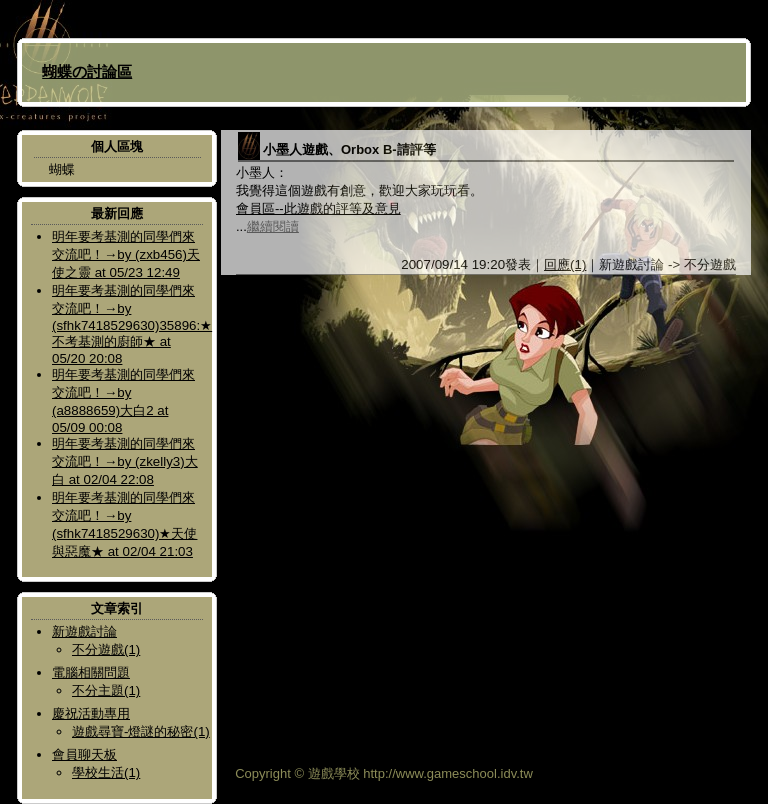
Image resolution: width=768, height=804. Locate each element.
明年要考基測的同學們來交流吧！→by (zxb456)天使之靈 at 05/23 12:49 (126, 254)
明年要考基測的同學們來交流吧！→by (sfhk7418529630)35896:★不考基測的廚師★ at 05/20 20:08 (132, 324)
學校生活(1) (106, 772)
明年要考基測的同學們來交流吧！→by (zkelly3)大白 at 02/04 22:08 (125, 461)
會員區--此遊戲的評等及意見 (318, 208)
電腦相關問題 (91, 672)
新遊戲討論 (84, 631)
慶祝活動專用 (91, 713)
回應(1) (565, 264)
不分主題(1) (106, 690)
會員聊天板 (84, 754)
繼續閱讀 (273, 226)
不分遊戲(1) (106, 649)
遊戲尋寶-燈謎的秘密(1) (141, 731)
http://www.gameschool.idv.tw (448, 773)
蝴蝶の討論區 (87, 71)
